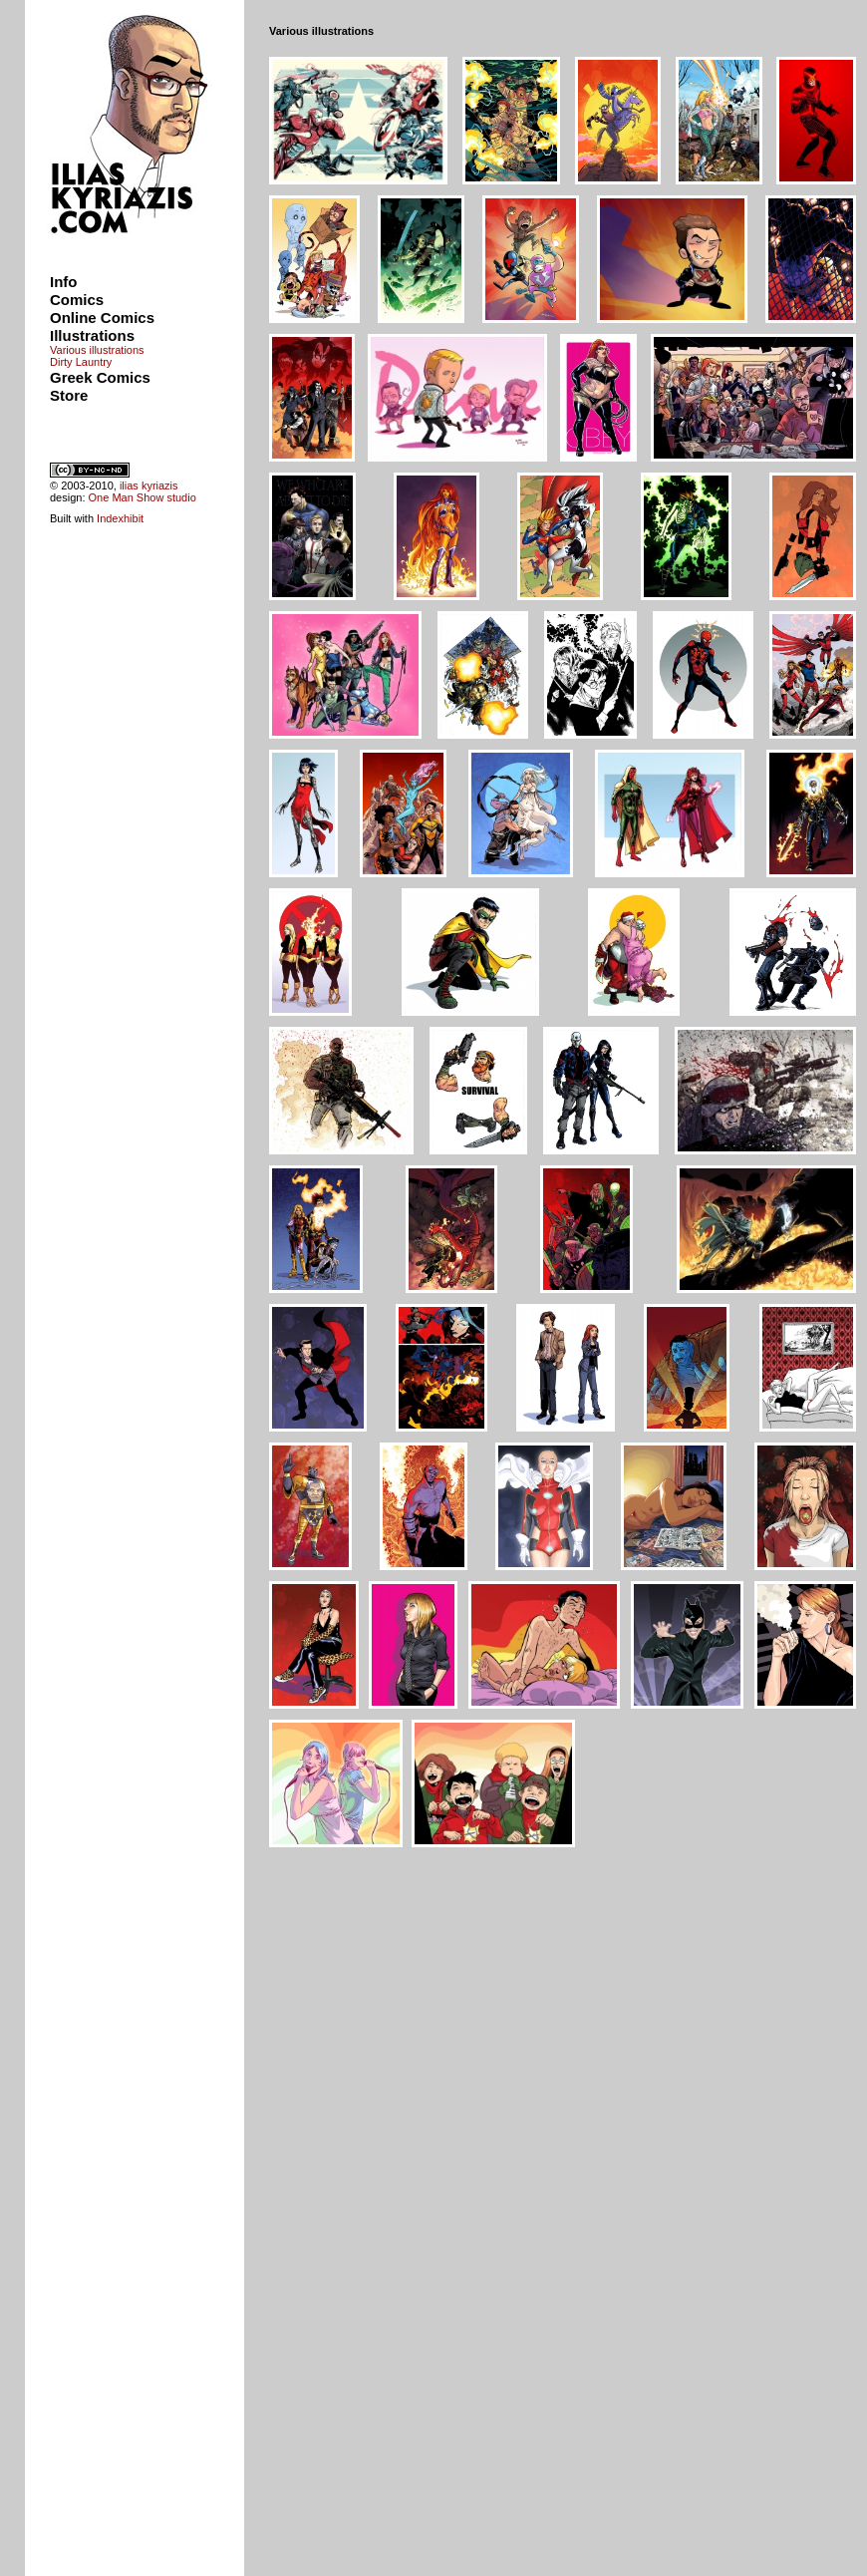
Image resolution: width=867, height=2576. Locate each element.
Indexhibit (120, 518)
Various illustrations (97, 350)
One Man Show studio (142, 497)
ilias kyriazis (149, 485)
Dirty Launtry (81, 362)
